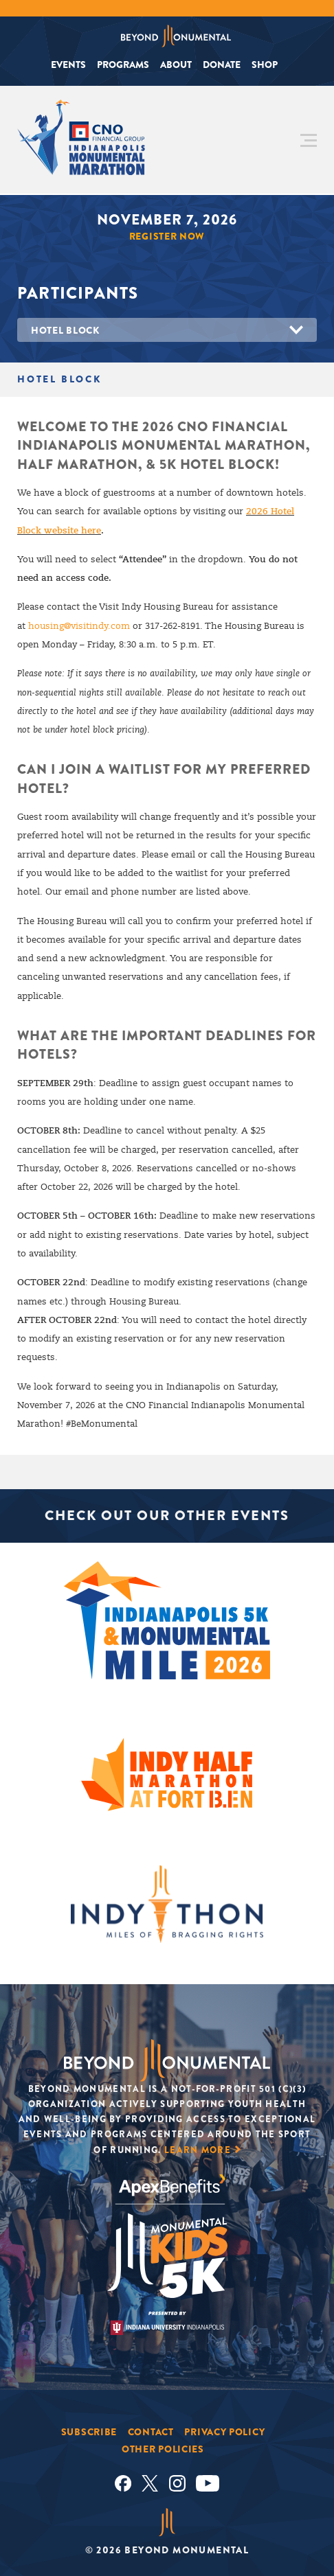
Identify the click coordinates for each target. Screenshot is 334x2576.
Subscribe (89, 2432)
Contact (151, 2432)
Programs (123, 64)
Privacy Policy (224, 2432)
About (176, 64)
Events (68, 64)
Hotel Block (65, 330)
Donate (222, 64)
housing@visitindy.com (79, 626)
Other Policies (163, 2449)
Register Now (167, 236)
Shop (265, 64)
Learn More (197, 2150)
